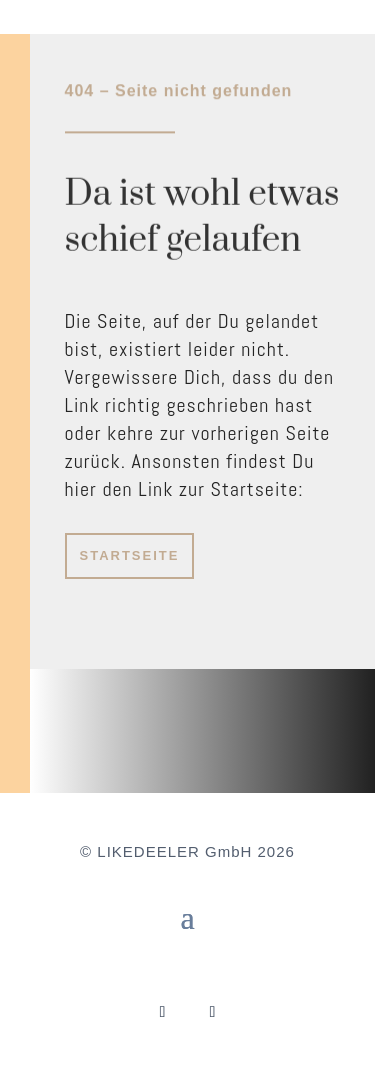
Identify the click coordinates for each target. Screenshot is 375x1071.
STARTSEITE (130, 555)
